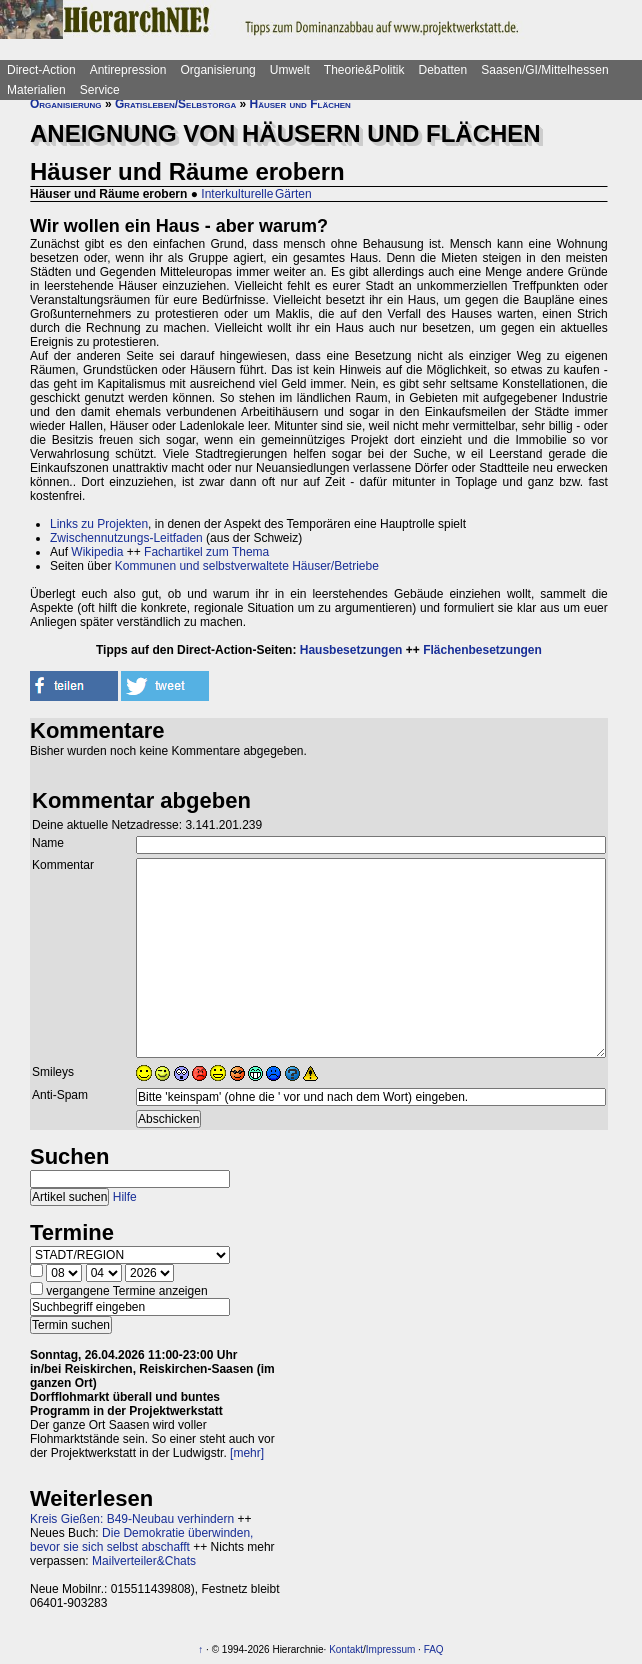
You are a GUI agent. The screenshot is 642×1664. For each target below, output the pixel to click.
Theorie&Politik (364, 70)
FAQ (434, 1649)
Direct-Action (41, 70)
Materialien (36, 90)
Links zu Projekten (99, 524)
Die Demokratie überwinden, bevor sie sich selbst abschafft (141, 1540)
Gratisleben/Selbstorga (175, 104)
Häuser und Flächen (300, 104)
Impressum (390, 1649)
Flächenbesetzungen (482, 650)
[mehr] (247, 1453)
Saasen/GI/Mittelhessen (544, 70)
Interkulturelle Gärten (256, 194)
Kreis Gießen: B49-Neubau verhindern (132, 1519)
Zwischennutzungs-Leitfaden (126, 538)
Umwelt (290, 70)
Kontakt (346, 1649)
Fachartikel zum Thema (206, 552)
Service (100, 90)
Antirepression (128, 70)
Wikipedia (97, 552)
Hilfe (125, 1197)
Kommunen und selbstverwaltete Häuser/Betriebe (247, 566)
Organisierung (217, 70)
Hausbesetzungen (351, 650)
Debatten (443, 70)
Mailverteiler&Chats (144, 1561)
